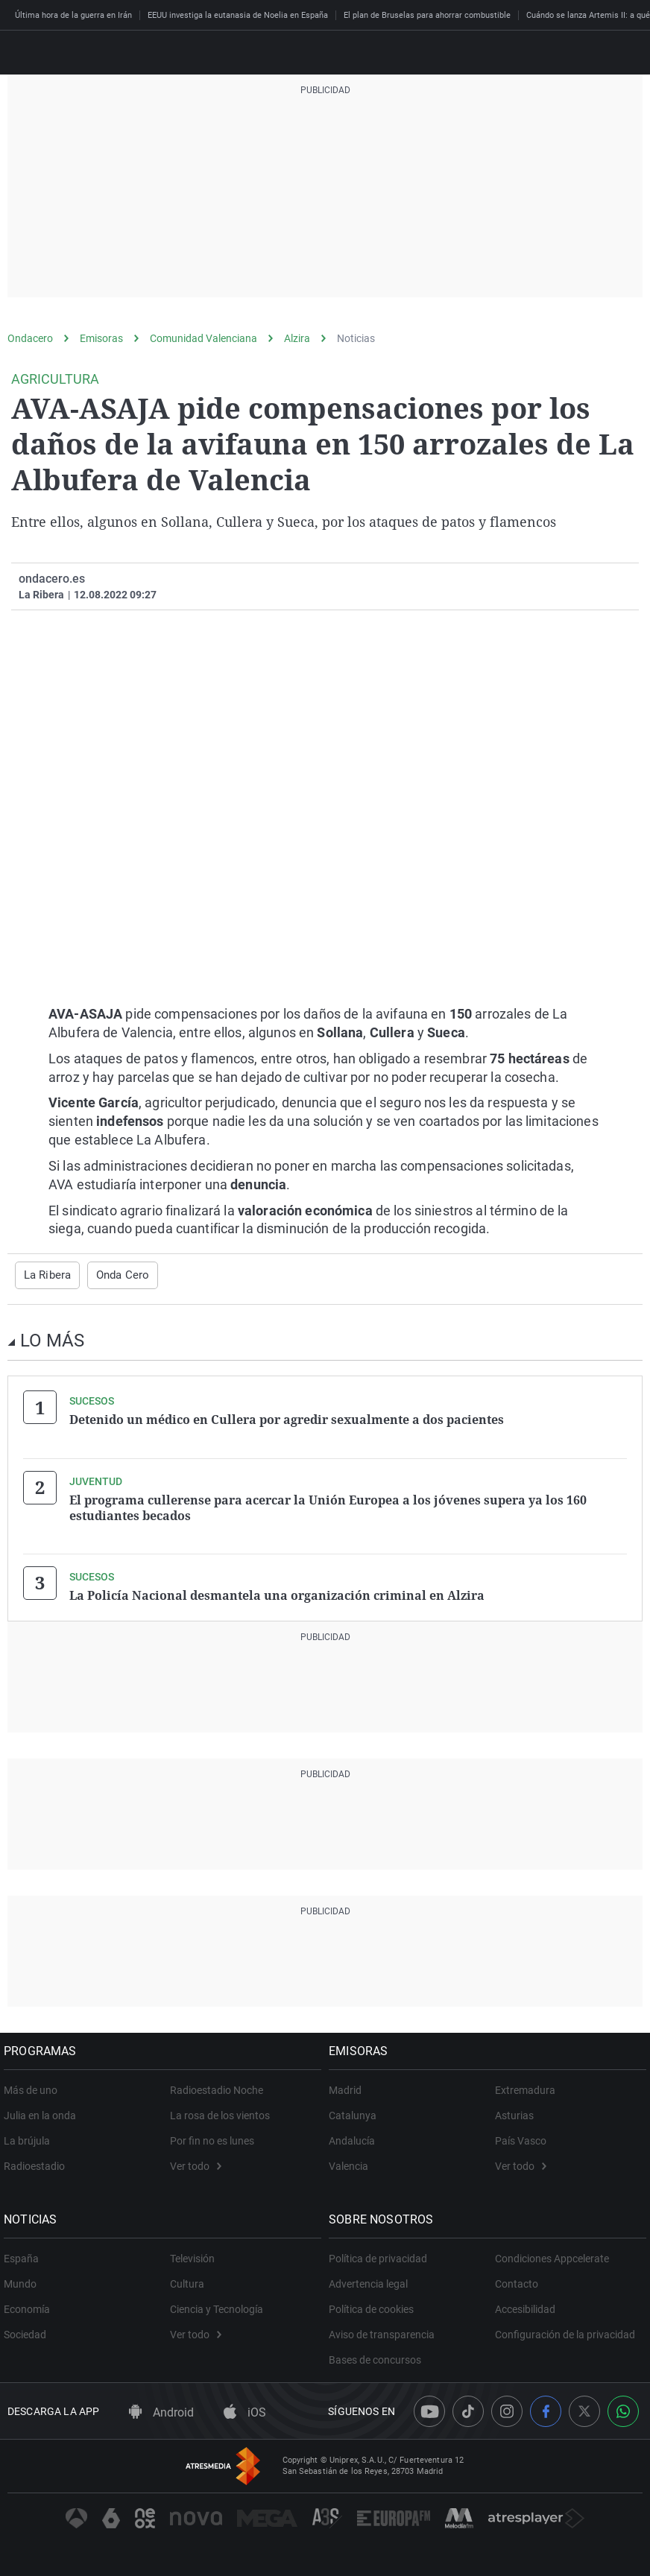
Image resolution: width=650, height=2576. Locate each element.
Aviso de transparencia (385, 2330)
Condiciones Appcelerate (552, 2254)
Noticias (356, 338)
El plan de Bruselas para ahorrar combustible (427, 15)
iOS (245, 2408)
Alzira (297, 338)
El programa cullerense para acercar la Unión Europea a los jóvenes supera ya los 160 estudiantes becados (328, 1505)
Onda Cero (119, 1275)
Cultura (187, 2279)
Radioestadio (38, 2162)
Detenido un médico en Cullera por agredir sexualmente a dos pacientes (286, 1419)
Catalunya (356, 2111)
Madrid (348, 2086)
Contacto (516, 2279)
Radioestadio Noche (216, 2086)
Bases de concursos (378, 2355)
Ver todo (195, 2161)
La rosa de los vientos (220, 2111)
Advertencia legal (371, 2279)
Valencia (352, 2162)
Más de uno (34, 2086)
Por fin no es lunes (212, 2136)
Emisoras (101, 338)
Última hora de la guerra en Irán (73, 15)
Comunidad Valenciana (203, 338)
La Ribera (46, 1275)
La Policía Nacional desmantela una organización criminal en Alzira (277, 1591)
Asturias (514, 2111)
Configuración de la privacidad (565, 2330)
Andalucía (355, 2136)
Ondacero (30, 338)
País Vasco (520, 2136)
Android (161, 2408)
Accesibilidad (525, 2305)
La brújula (30, 2136)
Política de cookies (374, 2305)
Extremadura (525, 2086)
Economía (30, 2305)
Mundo (23, 2279)
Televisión (192, 2254)
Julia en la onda (43, 2111)
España (24, 2254)
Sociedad (28, 2330)
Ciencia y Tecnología (216, 2305)
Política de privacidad (381, 2254)
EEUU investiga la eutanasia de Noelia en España (238, 15)
